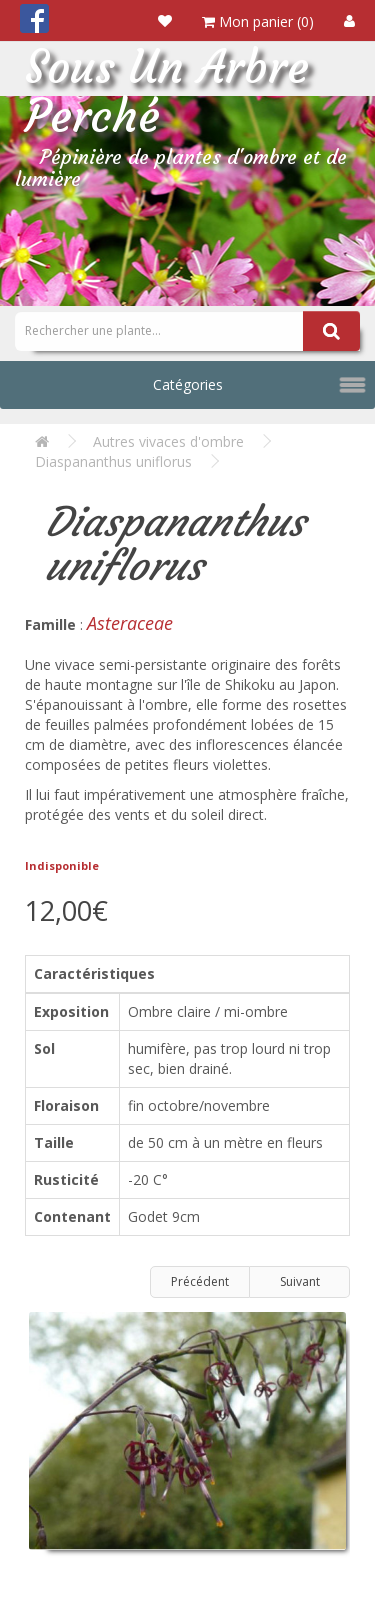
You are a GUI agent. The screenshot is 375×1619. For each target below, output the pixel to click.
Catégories (188, 384)
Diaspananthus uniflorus (113, 461)
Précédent (200, 1281)
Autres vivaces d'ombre (168, 441)
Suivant (300, 1281)
